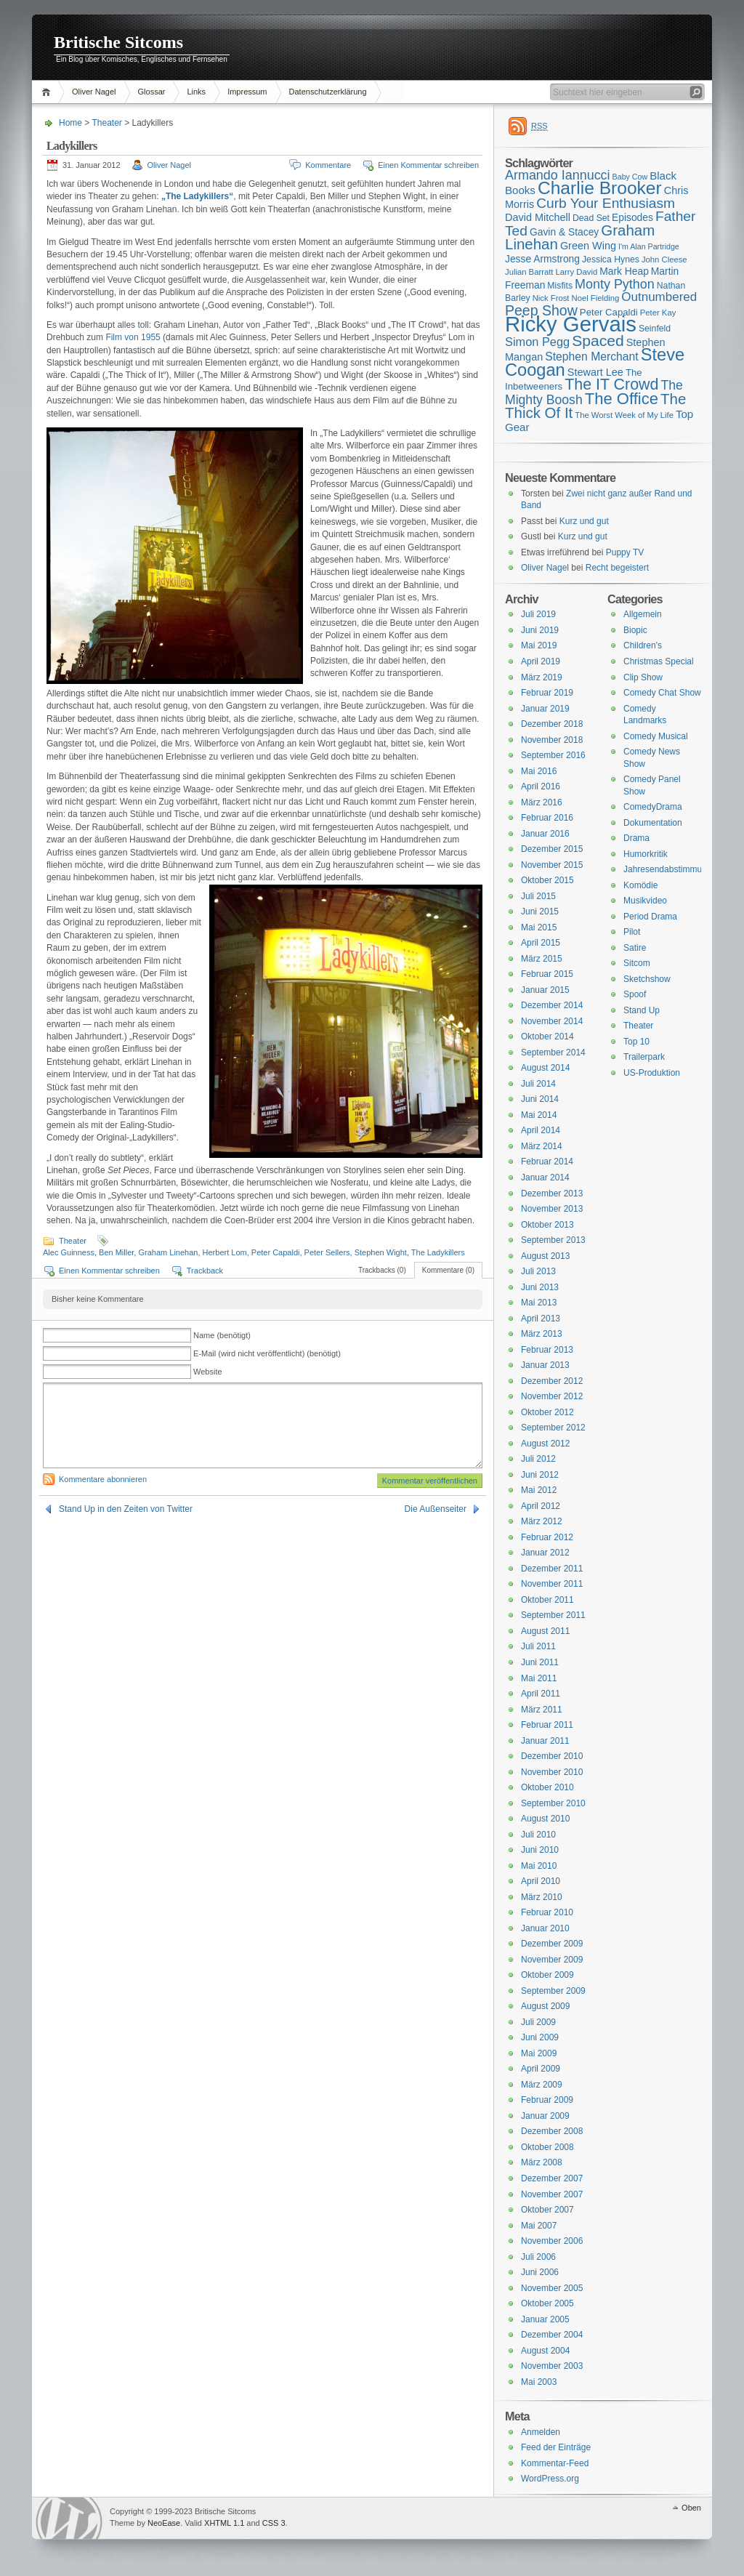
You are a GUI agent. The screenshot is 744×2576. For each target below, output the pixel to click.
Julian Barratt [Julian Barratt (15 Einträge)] (529, 271)
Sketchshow (647, 979)
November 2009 (552, 1960)
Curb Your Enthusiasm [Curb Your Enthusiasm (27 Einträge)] (605, 203)
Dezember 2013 (552, 1193)
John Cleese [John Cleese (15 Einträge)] (664, 259)
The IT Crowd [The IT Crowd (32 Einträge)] (611, 384)
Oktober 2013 (547, 1225)
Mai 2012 (539, 1490)
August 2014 (545, 1068)
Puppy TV (625, 552)
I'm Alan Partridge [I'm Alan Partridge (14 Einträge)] (648, 246)
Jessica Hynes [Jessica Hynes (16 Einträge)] (610, 259)
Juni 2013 (540, 1287)
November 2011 (552, 1584)
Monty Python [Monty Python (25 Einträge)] (615, 284)
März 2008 (541, 2162)
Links (196, 91)
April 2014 (540, 1130)
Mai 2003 (539, 2382)
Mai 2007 (539, 2226)
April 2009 (540, 2069)
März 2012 (541, 1521)
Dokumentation (652, 823)
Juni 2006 (540, 2272)
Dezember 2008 (552, 2131)
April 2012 (540, 1506)
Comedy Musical (655, 736)
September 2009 (553, 1991)
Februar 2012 (547, 1537)
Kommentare (328, 165)
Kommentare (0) (448, 1270)
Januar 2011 (545, 1741)
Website (207, 1371)
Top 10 (636, 1042)
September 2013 (553, 1240)
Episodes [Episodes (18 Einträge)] (632, 217)
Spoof (634, 994)
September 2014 (553, 1052)
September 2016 (553, 755)
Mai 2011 (539, 1678)
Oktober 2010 (547, 1787)
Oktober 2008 (547, 2147)
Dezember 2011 (552, 1568)
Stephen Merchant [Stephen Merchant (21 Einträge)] (591, 356)
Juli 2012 (538, 1459)
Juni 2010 (540, 1850)
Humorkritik (645, 854)
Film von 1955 (132, 337)
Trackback (205, 1270)
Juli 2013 (538, 1271)
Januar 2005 (545, 2319)
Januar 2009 (545, 2116)
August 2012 (545, 1443)
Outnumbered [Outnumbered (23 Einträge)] (659, 297)
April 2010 (540, 1881)
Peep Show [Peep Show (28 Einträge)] (541, 310)
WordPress (69, 2518)
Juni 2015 (540, 911)
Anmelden (540, 2432)
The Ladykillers (438, 1252)
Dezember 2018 (552, 724)
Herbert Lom (225, 1252)
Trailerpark (644, 1057)
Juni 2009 (540, 2037)
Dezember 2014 (552, 1005)
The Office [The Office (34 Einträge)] (621, 399)
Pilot (631, 932)
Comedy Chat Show (662, 693)
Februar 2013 (547, 1350)
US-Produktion (651, 1073)
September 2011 (553, 1615)
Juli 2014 (538, 1084)
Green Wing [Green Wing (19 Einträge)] (588, 245)
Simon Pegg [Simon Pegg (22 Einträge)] (537, 341)
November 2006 (552, 2241)
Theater (106, 123)
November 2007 (552, 2194)
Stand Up (641, 1010)
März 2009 (541, 2085)
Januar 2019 (545, 709)
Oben (691, 2507)
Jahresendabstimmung (667, 869)
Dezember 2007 (552, 2178)
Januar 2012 (545, 1552)
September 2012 (553, 1427)
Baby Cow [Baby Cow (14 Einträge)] (630, 176)
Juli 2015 (538, 896)
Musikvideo (645, 900)
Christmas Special (658, 661)
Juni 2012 (540, 1475)
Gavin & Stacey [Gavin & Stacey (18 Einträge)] (564, 232)
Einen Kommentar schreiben (428, 165)
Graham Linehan (168, 1252)
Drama (636, 838)
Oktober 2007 (547, 2210)
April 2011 (540, 1694)
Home (48, 92)
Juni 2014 (540, 1099)
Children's (642, 645)
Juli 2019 (538, 614)
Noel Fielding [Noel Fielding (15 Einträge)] (595, 298)
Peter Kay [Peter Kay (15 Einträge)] (658, 312)
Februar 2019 (547, 693)
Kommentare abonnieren (103, 1479)
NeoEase (163, 2523)
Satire (634, 948)
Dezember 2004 (552, 2335)
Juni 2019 (540, 630)
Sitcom (636, 963)
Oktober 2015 (547, 880)
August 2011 (545, 1631)
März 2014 (541, 1146)
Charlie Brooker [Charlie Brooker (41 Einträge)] (600, 188)
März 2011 (541, 1709)
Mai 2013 (539, 1302)
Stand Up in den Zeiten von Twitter (126, 1509)
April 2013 (540, 1318)
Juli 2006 (538, 2257)
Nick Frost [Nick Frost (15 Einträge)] (551, 298)
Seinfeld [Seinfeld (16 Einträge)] (655, 328)
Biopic (635, 630)
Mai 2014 (539, 1115)
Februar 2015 (547, 974)
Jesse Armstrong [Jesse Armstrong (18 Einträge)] (542, 259)
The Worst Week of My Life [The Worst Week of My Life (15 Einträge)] (624, 415)
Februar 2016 (547, 818)
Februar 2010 (547, 1912)
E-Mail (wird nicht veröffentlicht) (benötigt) (267, 1353)
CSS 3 (274, 2523)
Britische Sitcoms (118, 42)
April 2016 (540, 786)
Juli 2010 (538, 1835)
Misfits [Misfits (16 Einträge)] (560, 286)
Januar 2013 (545, 1365)
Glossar (152, 91)
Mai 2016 (539, 771)
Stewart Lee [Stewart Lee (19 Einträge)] (595, 372)
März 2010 (541, 1897)
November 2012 (552, 1396)
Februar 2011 (547, 1725)
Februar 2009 (547, 2100)
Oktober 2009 (547, 1975)
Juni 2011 (540, 1662)
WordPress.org (550, 2479)
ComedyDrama (652, 807)
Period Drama (650, 916)
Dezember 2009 (552, 1944)
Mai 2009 (539, 2053)
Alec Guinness (68, 1252)
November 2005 (552, 2288)
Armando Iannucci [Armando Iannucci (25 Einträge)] (557, 175)
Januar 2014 (545, 1177)
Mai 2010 (539, 1866)
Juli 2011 (538, 1646)
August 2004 (545, 2351)
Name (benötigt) (222, 1335)
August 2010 (545, 1819)
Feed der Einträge (556, 2447)
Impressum (247, 91)
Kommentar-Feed (555, 2463)
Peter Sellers (327, 1252)
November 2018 (552, 740)
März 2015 (541, 959)
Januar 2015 (545, 990)
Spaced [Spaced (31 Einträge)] (598, 340)
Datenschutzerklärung (328, 91)
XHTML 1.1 (224, 2523)
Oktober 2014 (547, 1036)
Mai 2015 (539, 927)
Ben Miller (116, 1252)
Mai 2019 (539, 645)
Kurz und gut (584, 521)
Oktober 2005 (547, 2303)
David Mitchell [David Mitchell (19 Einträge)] (537, 217)
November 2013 (552, 1209)
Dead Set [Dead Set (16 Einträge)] (591, 218)
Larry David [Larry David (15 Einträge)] (576, 271)
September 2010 (553, 1803)
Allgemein (642, 614)
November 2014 (552, 1021)
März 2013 (541, 1334)
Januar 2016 (545, 834)
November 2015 (552, 865)
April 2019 (540, 661)
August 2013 (545, 1256)
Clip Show (643, 677)
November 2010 (552, 1772)
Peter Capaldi (275, 1252)
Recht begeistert (617, 568)
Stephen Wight (381, 1252)
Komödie (640, 885)
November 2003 (552, 2366)
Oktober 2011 (547, 1600)
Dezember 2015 (552, 849)
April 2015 (540, 943)
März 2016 (541, 802)
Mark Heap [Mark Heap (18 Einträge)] (624, 271)
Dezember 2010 (552, 1756)
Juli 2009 (538, 2022)
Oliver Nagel (94, 91)
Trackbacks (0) (382, 1270)
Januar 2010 (545, 1928)
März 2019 (541, 677)
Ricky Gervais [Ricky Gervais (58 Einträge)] (570, 324)
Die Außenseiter (435, 1509)
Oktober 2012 (547, 1412)
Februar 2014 (547, 1161)
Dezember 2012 (552, 1381)
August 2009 (545, 2006)
